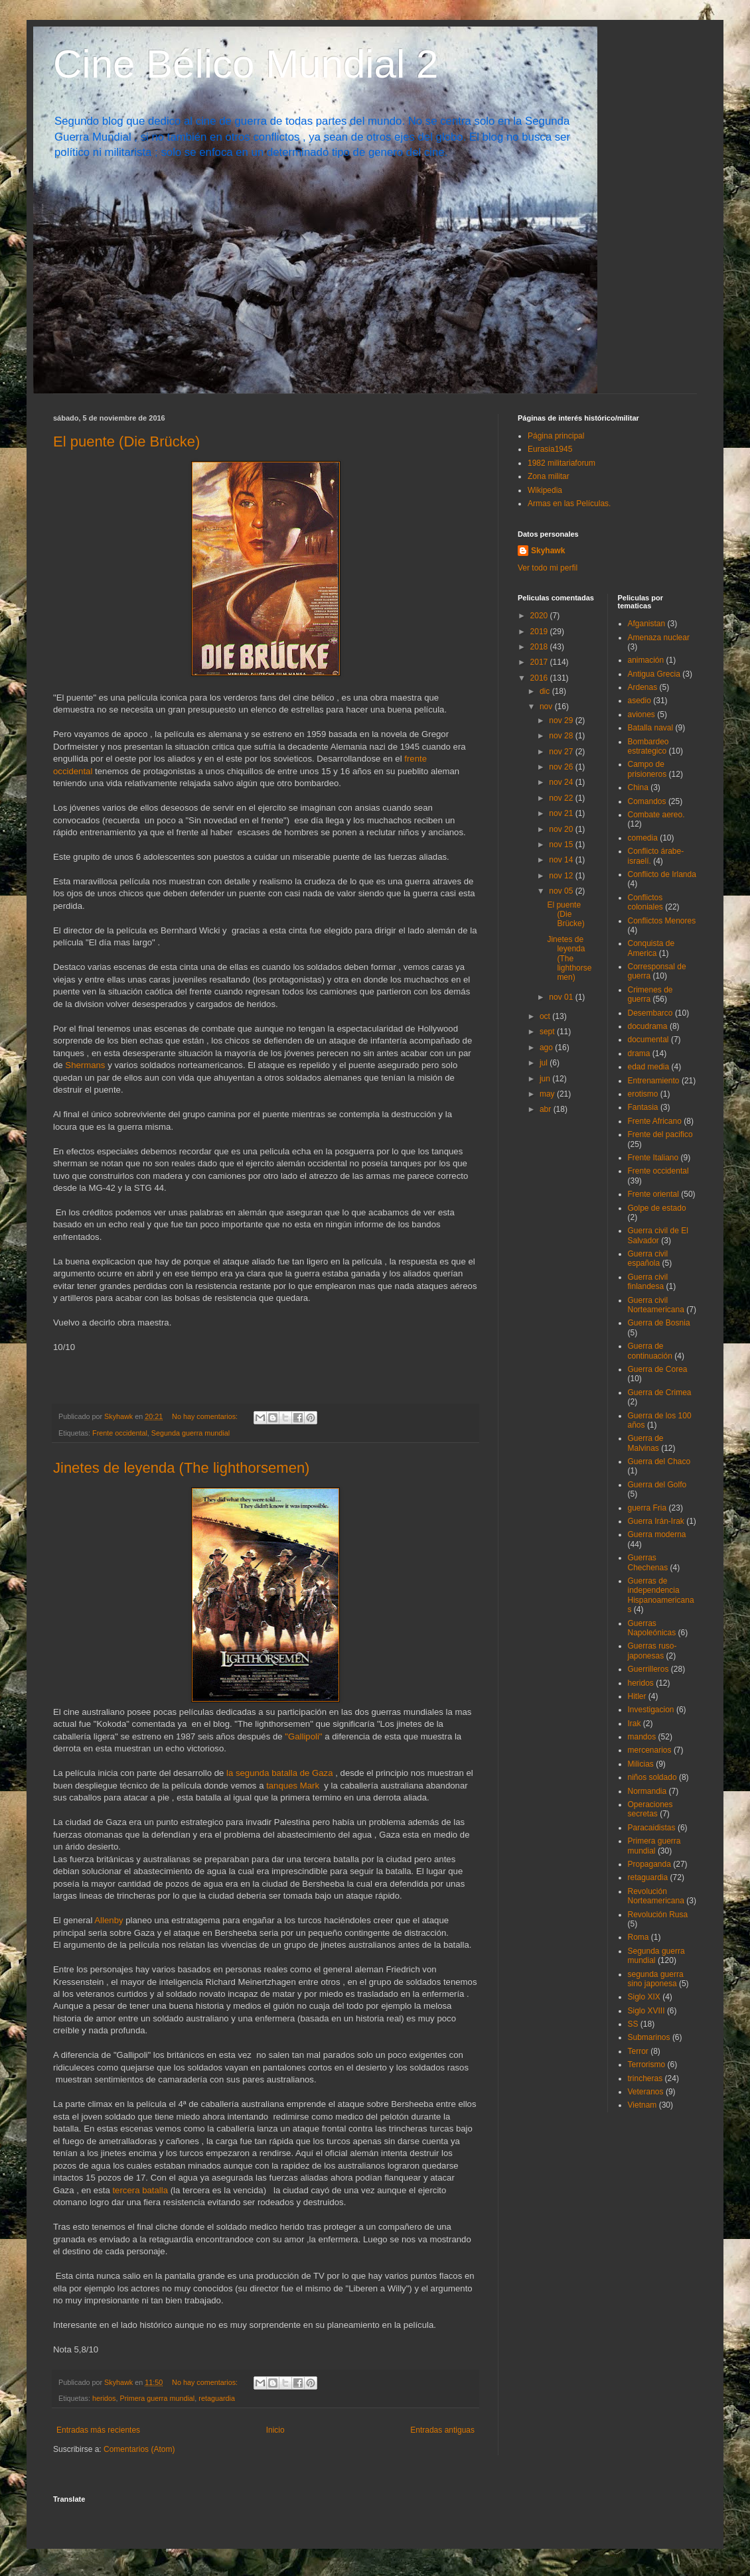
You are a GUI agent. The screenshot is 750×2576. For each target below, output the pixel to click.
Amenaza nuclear (659, 637)
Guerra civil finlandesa (648, 1281)
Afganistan (647, 623)
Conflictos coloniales (645, 902)
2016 (540, 678)
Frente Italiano (653, 1157)
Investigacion (651, 1709)
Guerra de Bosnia (659, 1322)
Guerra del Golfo (657, 1484)
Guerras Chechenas (648, 1562)
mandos (642, 1736)
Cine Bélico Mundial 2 (245, 64)
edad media (649, 1066)
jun (546, 1078)
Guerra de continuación (650, 1350)
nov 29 (562, 720)
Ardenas (643, 687)
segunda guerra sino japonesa (656, 1979)
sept (548, 1031)
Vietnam (642, 2105)
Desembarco (650, 1013)
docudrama (648, 1026)
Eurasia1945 (550, 449)
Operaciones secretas (650, 1809)
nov (547, 706)
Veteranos (646, 2091)
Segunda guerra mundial (190, 1433)
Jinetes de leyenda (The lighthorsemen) (181, 1467)
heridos (103, 2398)
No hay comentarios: (206, 1416)
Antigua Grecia (654, 674)
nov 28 (562, 735)
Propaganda (649, 1864)
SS (633, 2024)
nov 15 (562, 844)
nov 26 (562, 767)
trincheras (645, 2078)
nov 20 (562, 829)
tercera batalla (140, 2190)
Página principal (556, 436)
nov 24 (562, 782)
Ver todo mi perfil (547, 568)
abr (547, 1109)
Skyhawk (548, 550)
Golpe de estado (657, 1208)
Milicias (641, 1764)
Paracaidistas (652, 1827)
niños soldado (652, 1777)
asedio (639, 700)
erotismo (643, 1094)
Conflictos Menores (662, 920)
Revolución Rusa (658, 1914)
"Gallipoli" (303, 1736)
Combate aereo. (656, 814)
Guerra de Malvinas (646, 1443)
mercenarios (650, 1750)
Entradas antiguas (442, 2430)
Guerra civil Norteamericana (656, 1305)
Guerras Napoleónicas (652, 1628)
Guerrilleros (648, 1669)
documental (648, 1039)
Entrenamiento (654, 1080)
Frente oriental (653, 1194)
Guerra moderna (657, 1534)
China (638, 787)
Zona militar (548, 476)
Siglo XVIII (646, 2010)
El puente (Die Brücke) (126, 441)
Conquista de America (651, 948)
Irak (634, 1723)
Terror (638, 2051)
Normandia (647, 1791)
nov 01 (562, 997)
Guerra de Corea (658, 1369)
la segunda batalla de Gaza (279, 1773)
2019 (540, 631)
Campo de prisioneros (647, 769)
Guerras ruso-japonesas (652, 1650)
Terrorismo (647, 2064)
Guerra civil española (648, 1258)
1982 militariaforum (561, 463)
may (548, 1094)
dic (546, 691)
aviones (641, 714)
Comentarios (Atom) (139, 2449)
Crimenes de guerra (650, 994)
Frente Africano (655, 1121)
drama (639, 1053)
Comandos (647, 801)
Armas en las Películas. (569, 503)
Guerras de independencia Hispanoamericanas (661, 1595)
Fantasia (643, 1107)
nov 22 (562, 798)
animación (646, 660)
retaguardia (216, 2398)
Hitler (637, 1696)
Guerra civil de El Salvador (658, 1235)
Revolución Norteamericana (656, 1896)
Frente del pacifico (660, 1134)
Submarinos (649, 2037)
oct (546, 1016)
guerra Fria (647, 1508)
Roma (638, 1937)
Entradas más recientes (98, 2430)
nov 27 (562, 751)
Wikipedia (545, 490)
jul (545, 1062)
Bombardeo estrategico (648, 746)
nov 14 (562, 859)
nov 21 (562, 813)
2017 (540, 662)
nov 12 (562, 875)
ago (547, 1047)
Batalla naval (651, 727)
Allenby (107, 1920)
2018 (540, 646)
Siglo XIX (644, 1996)
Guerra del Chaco (659, 1461)
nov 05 (562, 891)
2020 (540, 615)
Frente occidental (119, 1433)
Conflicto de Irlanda (662, 874)
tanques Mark (294, 1786)
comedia (643, 838)
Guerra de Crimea (660, 1392)
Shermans (86, 1065)
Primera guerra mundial (156, 2398)
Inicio (275, 2430)
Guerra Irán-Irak (656, 1521)
